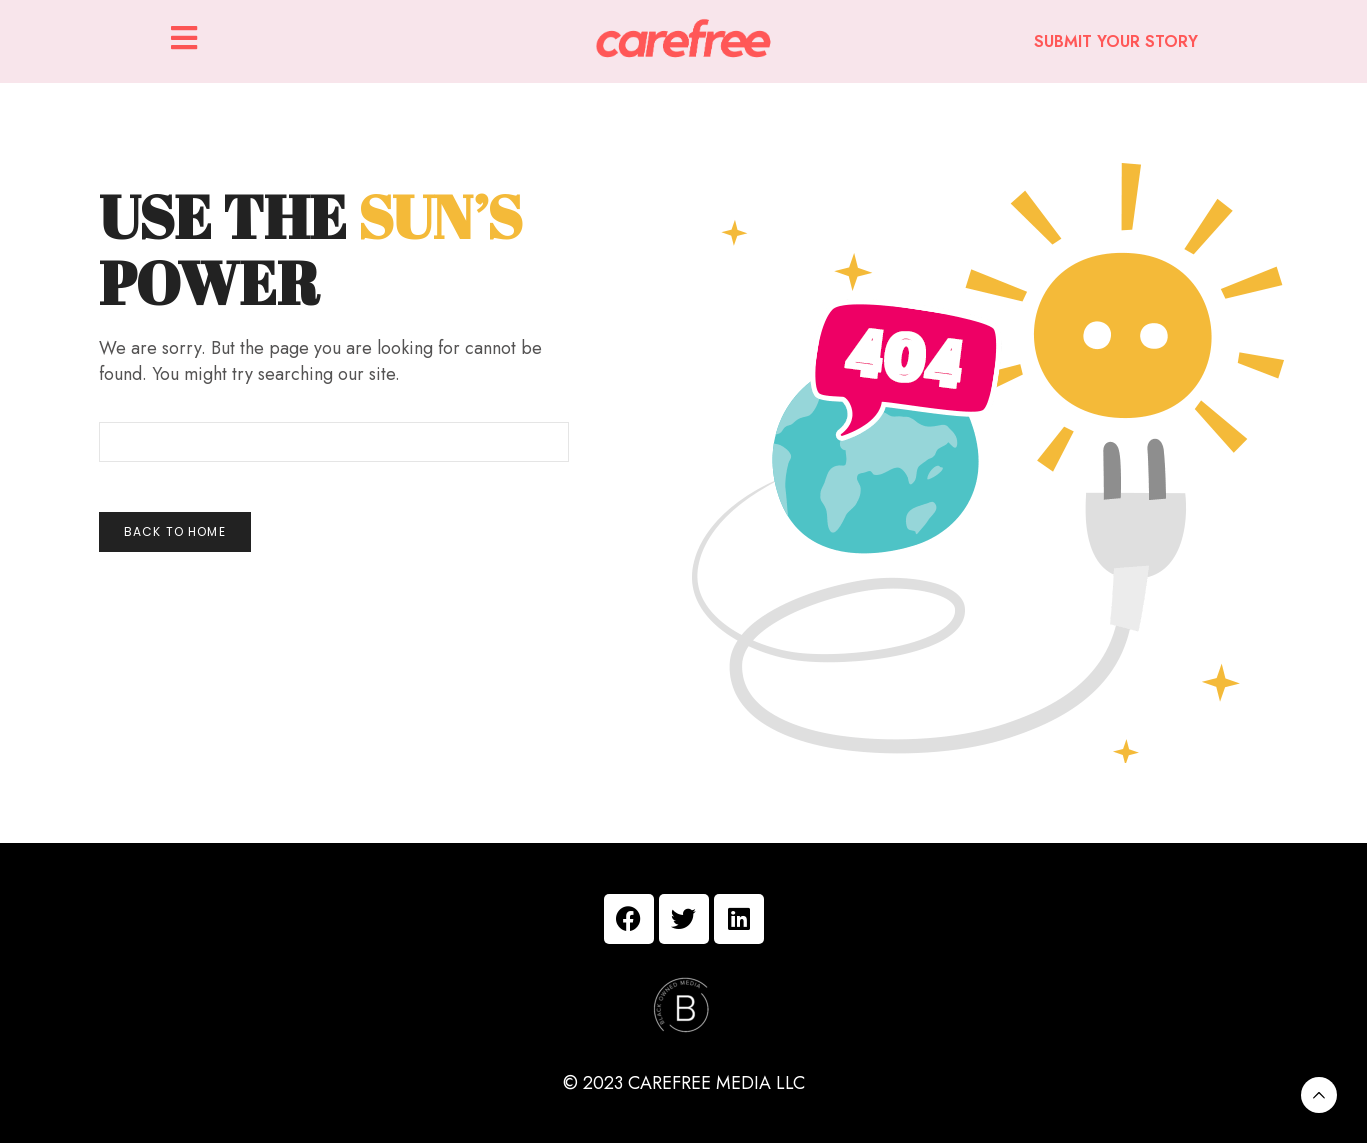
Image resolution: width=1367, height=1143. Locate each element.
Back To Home (175, 531)
